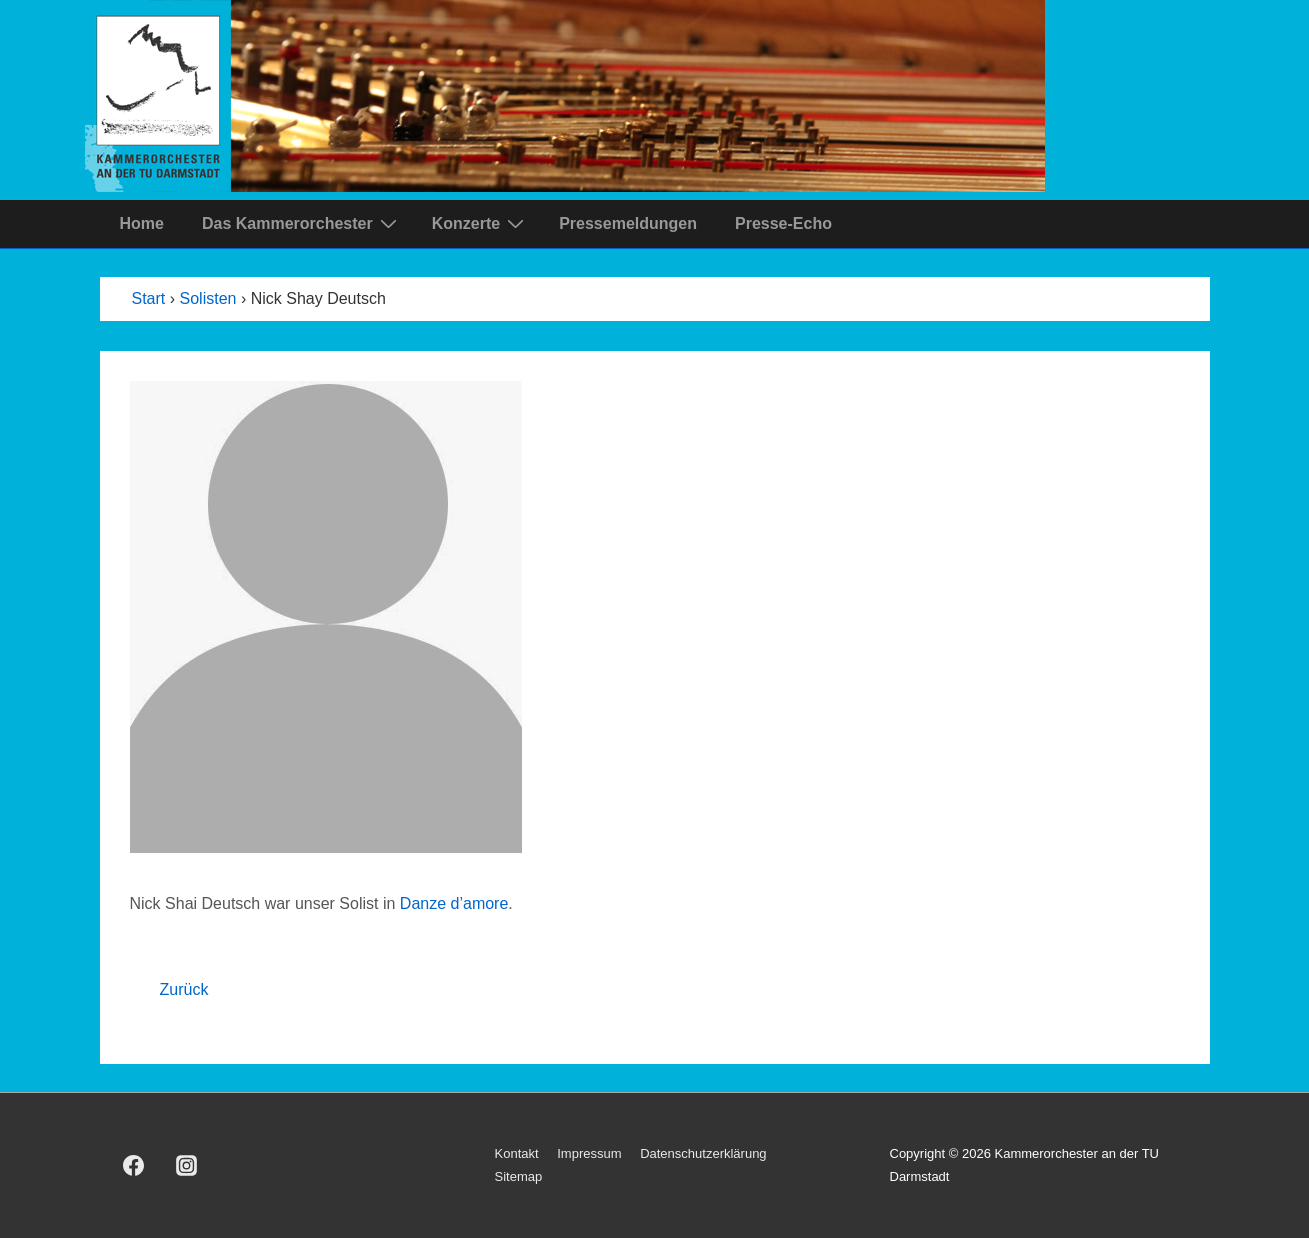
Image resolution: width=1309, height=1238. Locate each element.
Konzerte (480, 223)
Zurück (184, 989)
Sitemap (519, 1176)
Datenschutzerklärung (703, 1153)
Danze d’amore (454, 903)
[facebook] (134, 1166)
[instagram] (186, 1166)
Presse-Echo (783, 223)
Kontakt (517, 1153)
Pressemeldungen (628, 223)
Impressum (589, 1153)
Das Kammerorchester (302, 223)
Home (142, 223)
